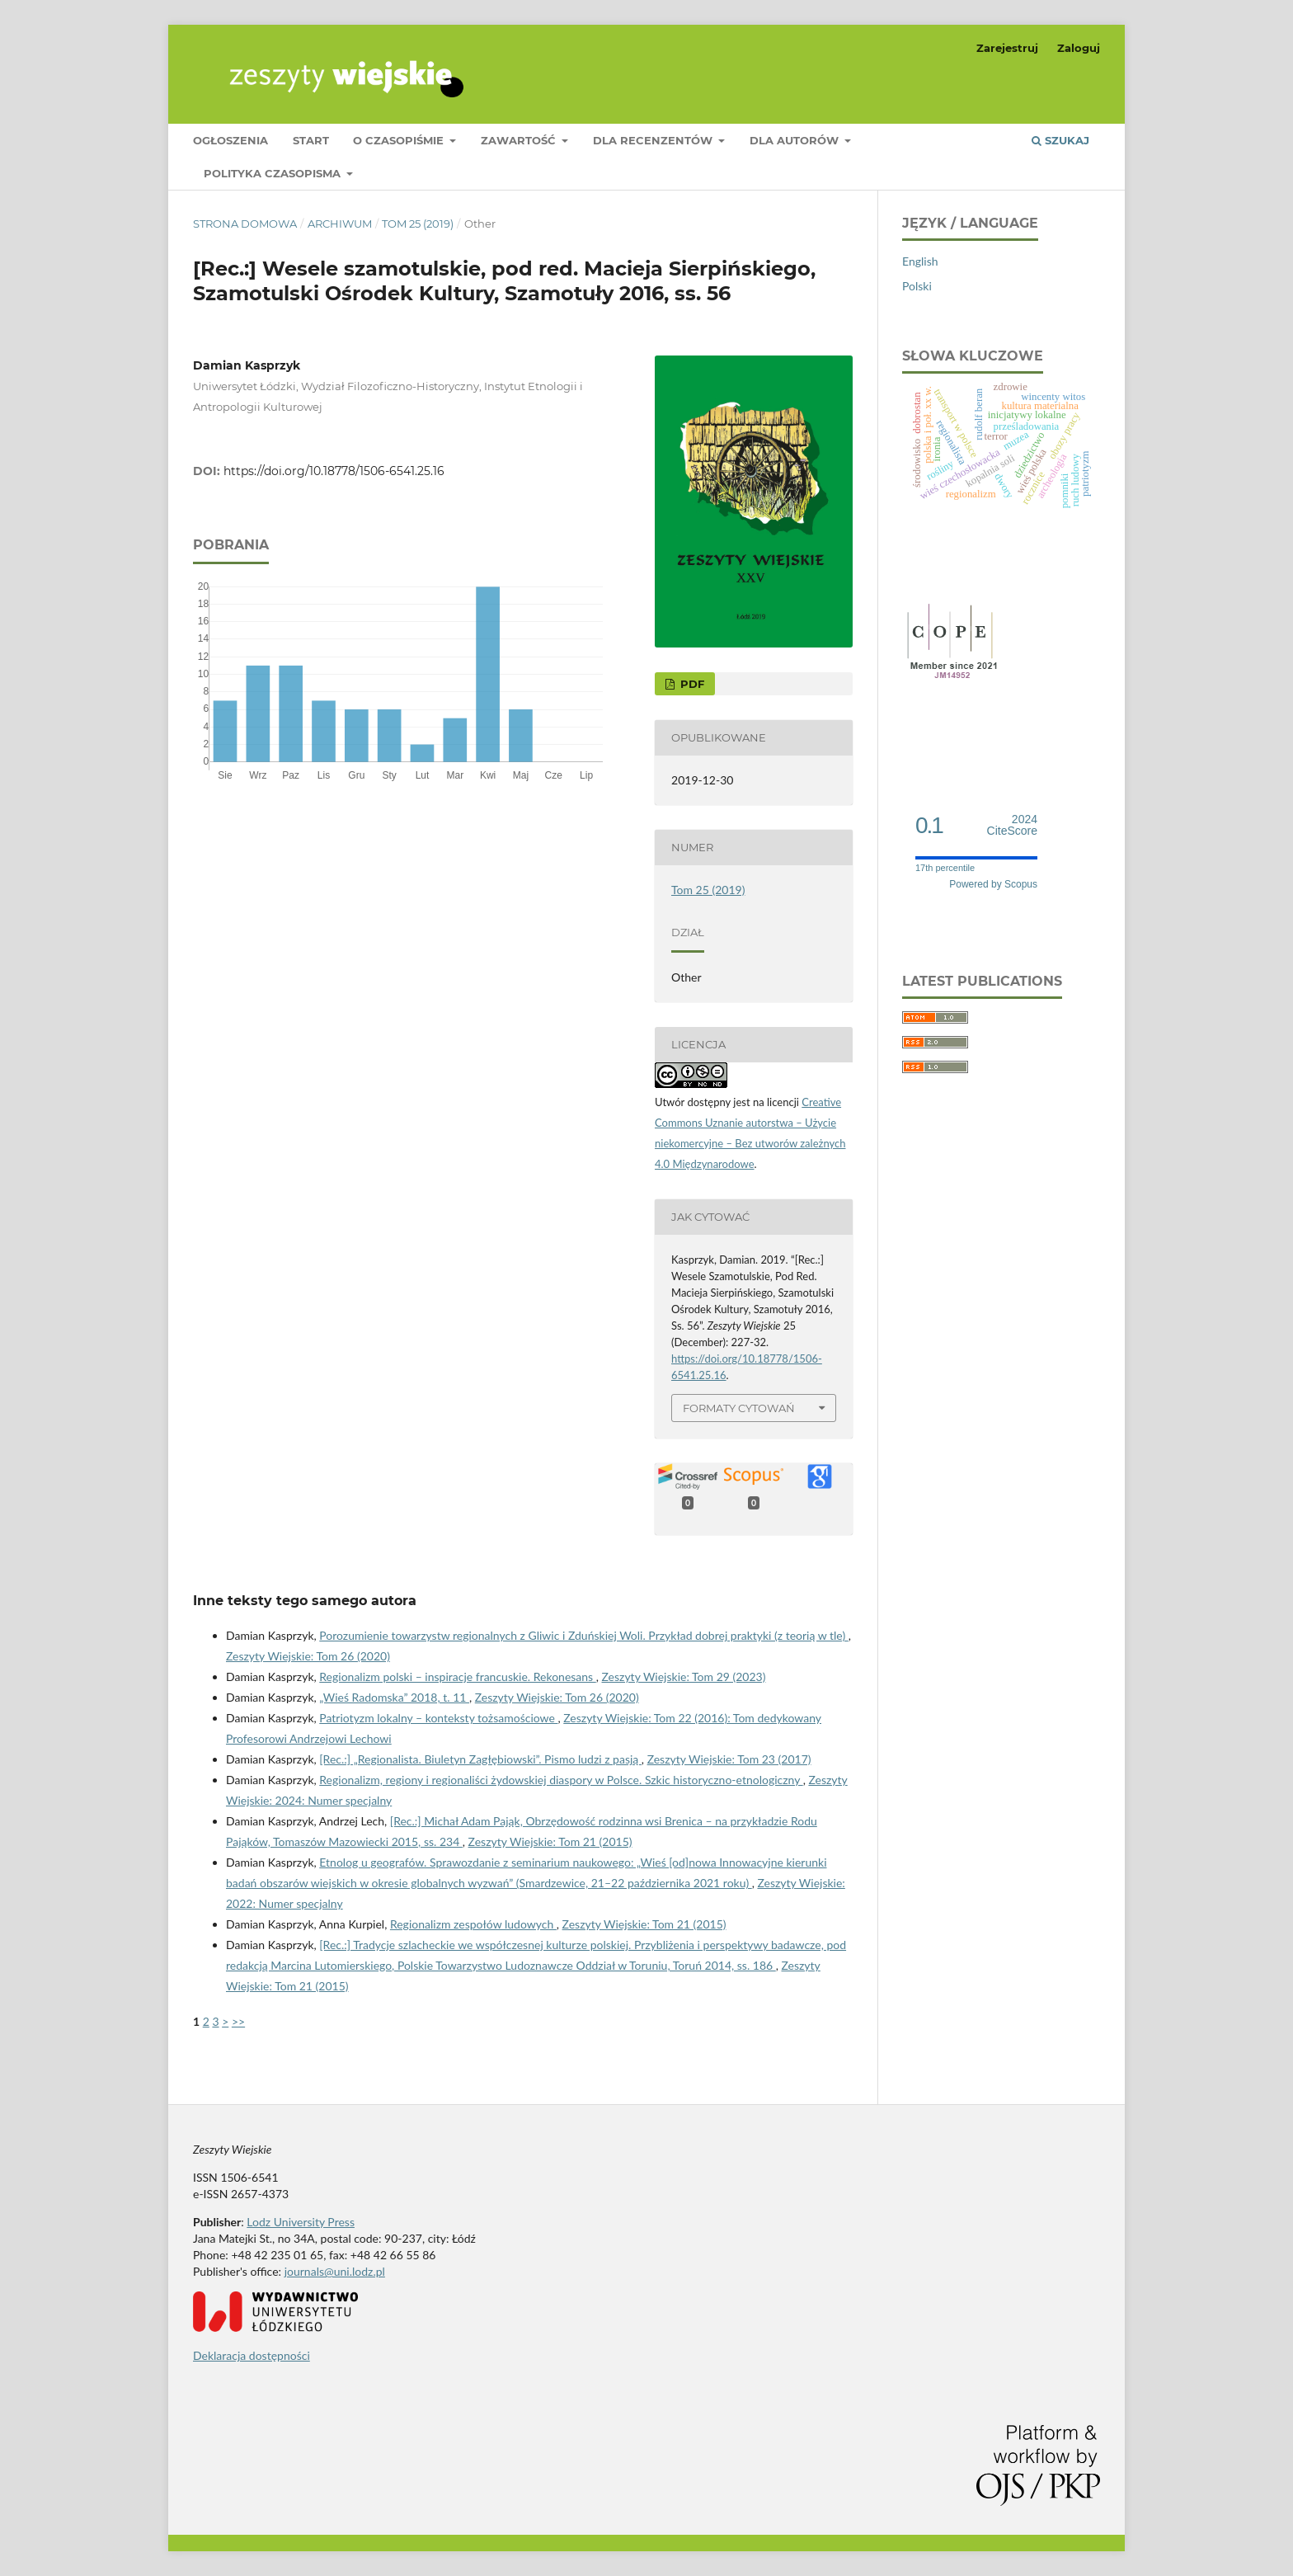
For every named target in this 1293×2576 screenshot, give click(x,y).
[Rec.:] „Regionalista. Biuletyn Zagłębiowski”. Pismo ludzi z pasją (480, 1759)
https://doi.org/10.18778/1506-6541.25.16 (333, 471)
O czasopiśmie (400, 140)
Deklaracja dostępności (251, 2355)
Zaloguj (1078, 47)
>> (238, 2021)
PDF (690, 683)
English (920, 261)
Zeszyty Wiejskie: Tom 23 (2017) (729, 1759)
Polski (917, 286)
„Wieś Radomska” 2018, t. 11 (394, 1697)
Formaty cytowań (739, 1408)
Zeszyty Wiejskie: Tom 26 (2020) (308, 1656)
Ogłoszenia (230, 140)
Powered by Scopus (993, 884)
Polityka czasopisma (274, 173)
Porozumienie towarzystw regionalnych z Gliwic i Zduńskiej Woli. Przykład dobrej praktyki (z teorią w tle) (583, 1635)
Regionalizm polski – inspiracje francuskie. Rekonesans (457, 1676)
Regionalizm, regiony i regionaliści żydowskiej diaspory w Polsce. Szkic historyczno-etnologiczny (560, 1780)
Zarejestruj (1007, 47)
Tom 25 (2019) (418, 223)
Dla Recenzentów (654, 140)
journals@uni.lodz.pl (334, 2271)
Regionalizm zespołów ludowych (473, 1924)
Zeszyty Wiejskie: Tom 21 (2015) (550, 1841)
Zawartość (520, 140)
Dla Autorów (796, 140)
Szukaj (1060, 140)
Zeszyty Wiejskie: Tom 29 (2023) (684, 1676)
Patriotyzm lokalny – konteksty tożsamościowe (438, 1718)
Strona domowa (245, 223)
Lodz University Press (301, 2222)
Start (311, 140)
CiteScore (1012, 825)
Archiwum (340, 223)
